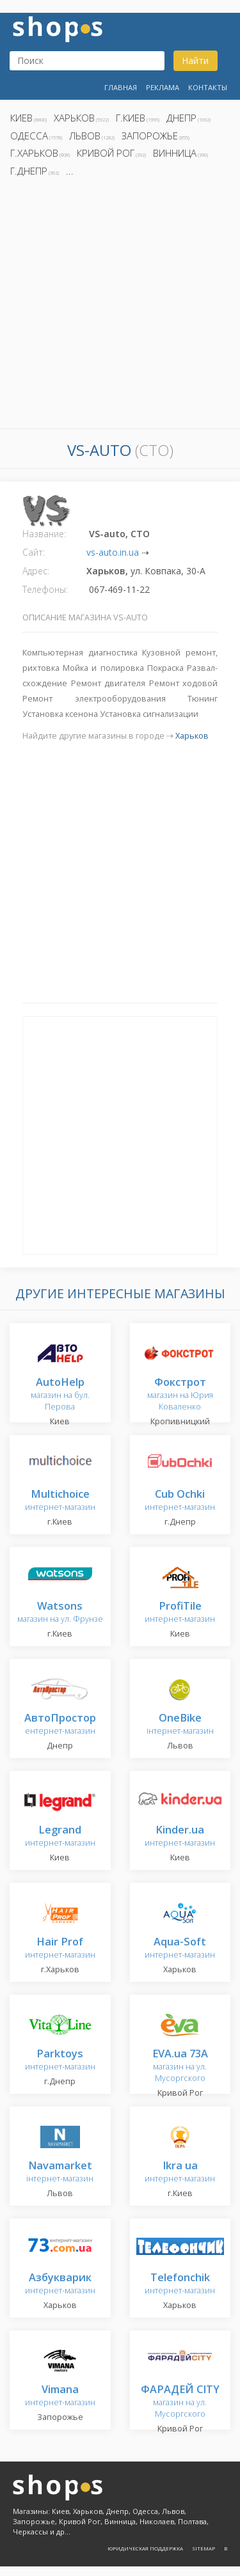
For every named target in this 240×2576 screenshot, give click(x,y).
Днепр (181, 117)
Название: (44, 534)
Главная (120, 87)
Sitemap (203, 2548)
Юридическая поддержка (145, 2548)
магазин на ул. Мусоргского (180, 2066)
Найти (195, 60)
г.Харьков (34, 152)
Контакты (207, 87)
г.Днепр (28, 170)
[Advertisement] (120, 307)
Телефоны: (45, 589)
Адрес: (35, 571)
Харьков (74, 117)
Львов (84, 135)
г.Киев (130, 117)
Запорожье (150, 135)
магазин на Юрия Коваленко (180, 1394)
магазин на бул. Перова (60, 1394)
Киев (21, 117)
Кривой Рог (105, 152)
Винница (174, 152)
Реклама (162, 87)
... (70, 170)
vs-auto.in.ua (112, 552)
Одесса (29, 135)
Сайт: (33, 552)
